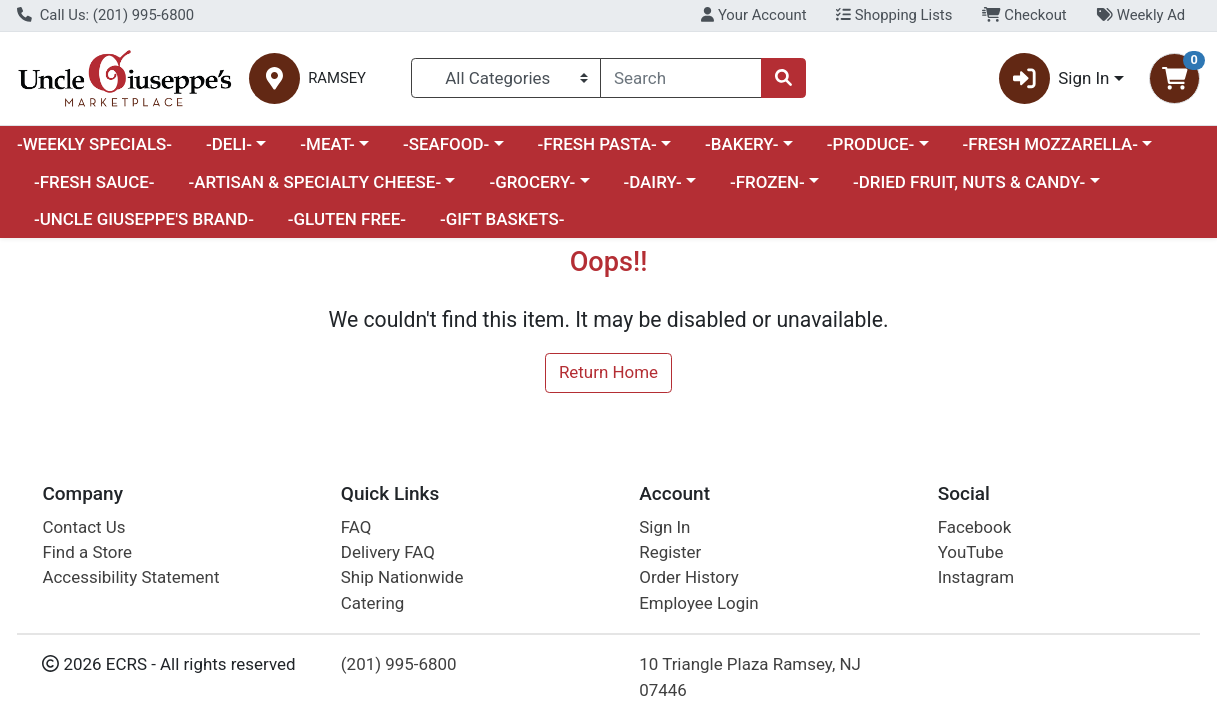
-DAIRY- (652, 182)
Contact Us (83, 527)
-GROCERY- (532, 182)
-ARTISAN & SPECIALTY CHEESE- (314, 182)
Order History (689, 577)
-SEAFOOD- (446, 144)
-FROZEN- (767, 182)
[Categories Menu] (506, 78)
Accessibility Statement (130, 577)
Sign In (664, 527)
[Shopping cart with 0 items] (1174, 78)
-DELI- (229, 144)
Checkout (1024, 15)
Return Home (608, 372)
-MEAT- (327, 144)
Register (670, 552)
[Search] (681, 78)
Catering (372, 603)
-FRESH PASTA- (596, 144)
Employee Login (698, 603)
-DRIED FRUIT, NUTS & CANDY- (969, 182)
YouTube (971, 552)
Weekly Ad (1140, 15)
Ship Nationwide (402, 577)
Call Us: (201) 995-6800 (105, 15)
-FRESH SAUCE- (94, 182)
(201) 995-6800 (399, 664)
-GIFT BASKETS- (502, 219)
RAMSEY (337, 78)
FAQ (356, 527)
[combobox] (681, 78)
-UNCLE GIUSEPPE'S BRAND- (144, 219)
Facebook (975, 527)
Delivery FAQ (388, 552)
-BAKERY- (742, 144)
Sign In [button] (1054, 78)
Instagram (976, 577)
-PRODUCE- (870, 144)
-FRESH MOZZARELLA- (1050, 144)
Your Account (753, 15)
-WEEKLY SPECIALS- (94, 144)
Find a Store (87, 552)
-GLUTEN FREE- (347, 219)
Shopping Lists (894, 15)
